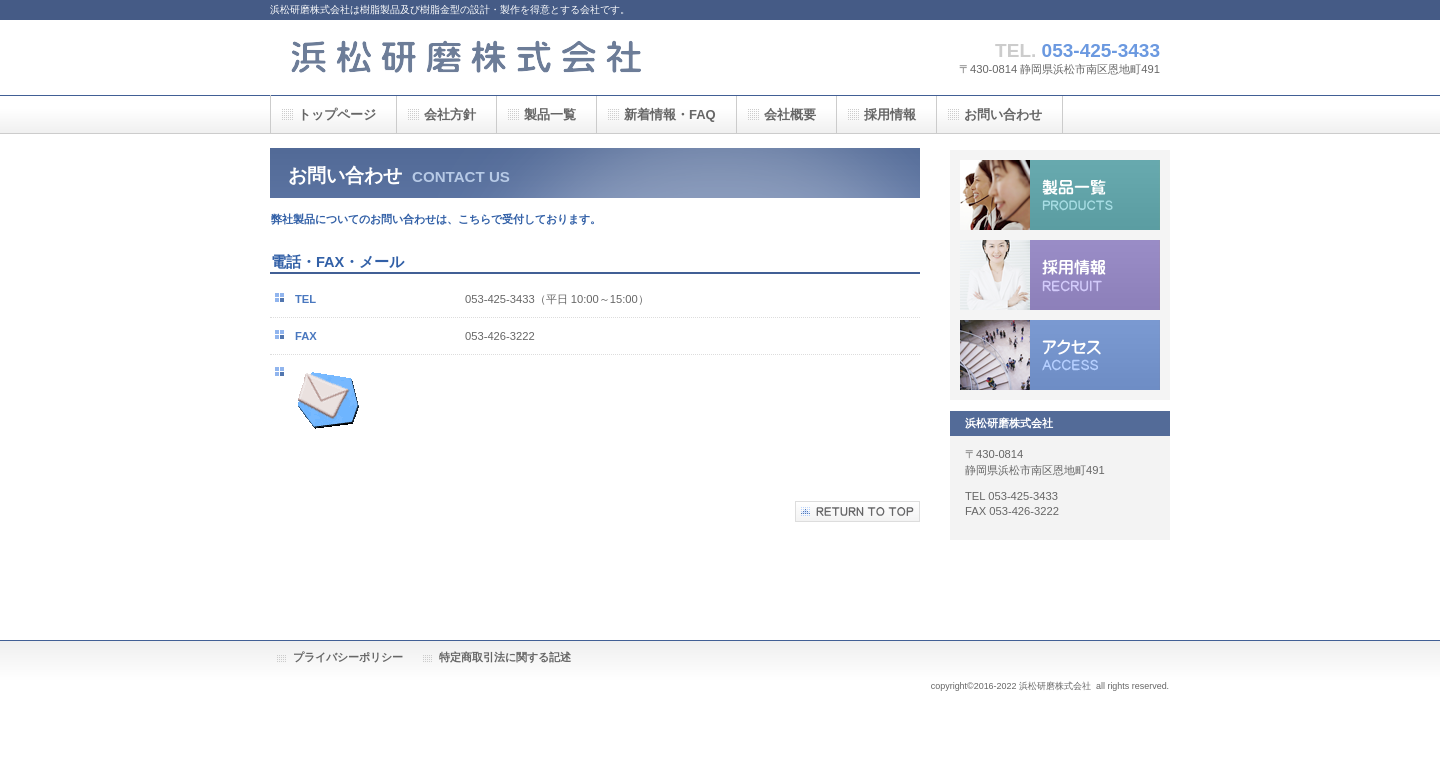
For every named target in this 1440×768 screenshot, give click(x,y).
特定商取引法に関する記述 (505, 657)
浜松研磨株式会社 (470, 57)
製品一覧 (1060, 195)
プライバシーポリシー (348, 657)
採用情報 (1060, 275)
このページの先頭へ (857, 511)
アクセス (1060, 355)
